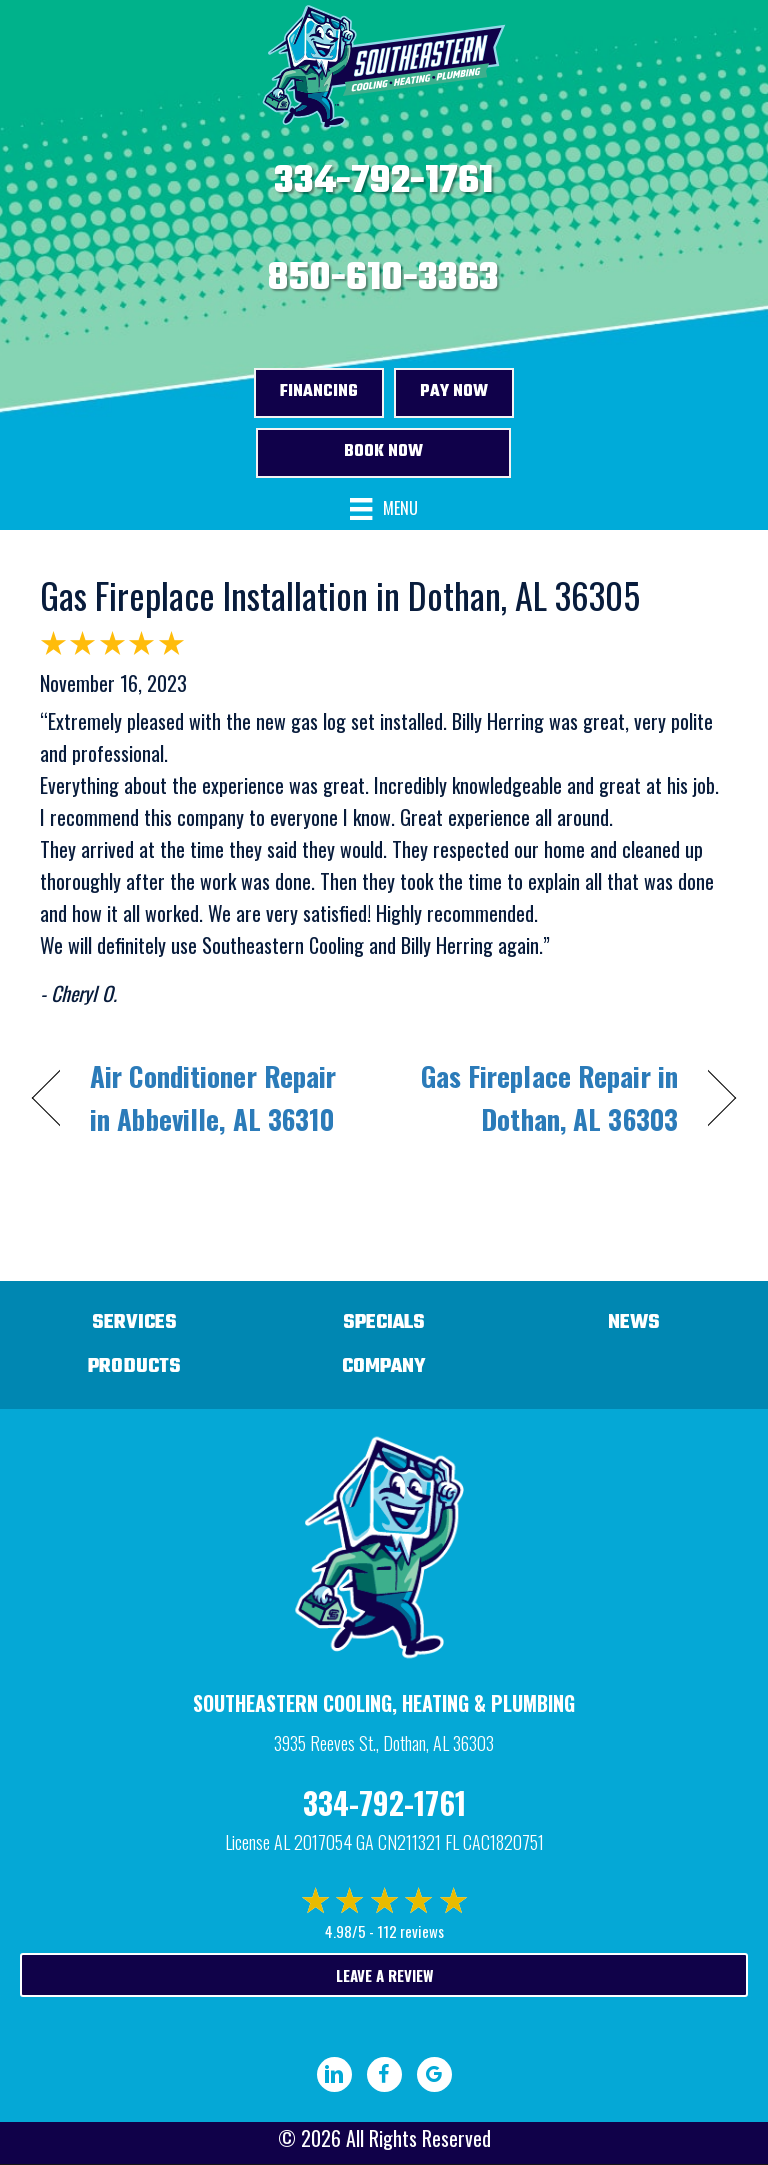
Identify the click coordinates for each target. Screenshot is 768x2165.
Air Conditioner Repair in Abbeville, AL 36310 (213, 1097)
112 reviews (410, 1931)
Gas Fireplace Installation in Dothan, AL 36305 (340, 594)
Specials (384, 1322)
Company (384, 1366)
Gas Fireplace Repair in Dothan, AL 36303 (541, 1097)
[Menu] (383, 509)
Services (134, 1322)
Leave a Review (384, 1975)
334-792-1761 (383, 182)
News (634, 1322)
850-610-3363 (383, 279)
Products (134, 1366)
